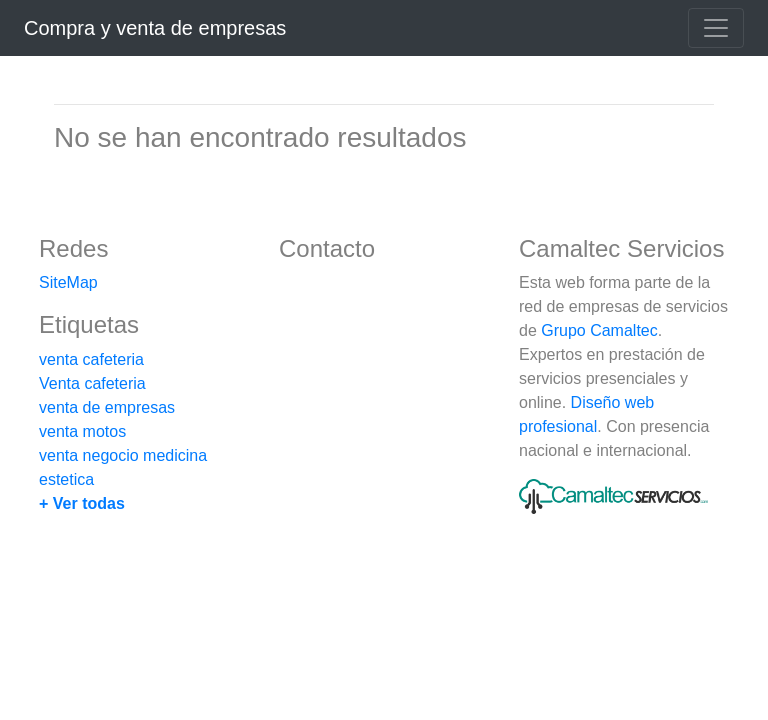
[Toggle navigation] (716, 28)
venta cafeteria (91, 359)
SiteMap (68, 282)
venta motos (82, 431)
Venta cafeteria (92, 383)
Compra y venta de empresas (155, 28)
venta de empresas (107, 407)
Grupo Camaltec (599, 330)
